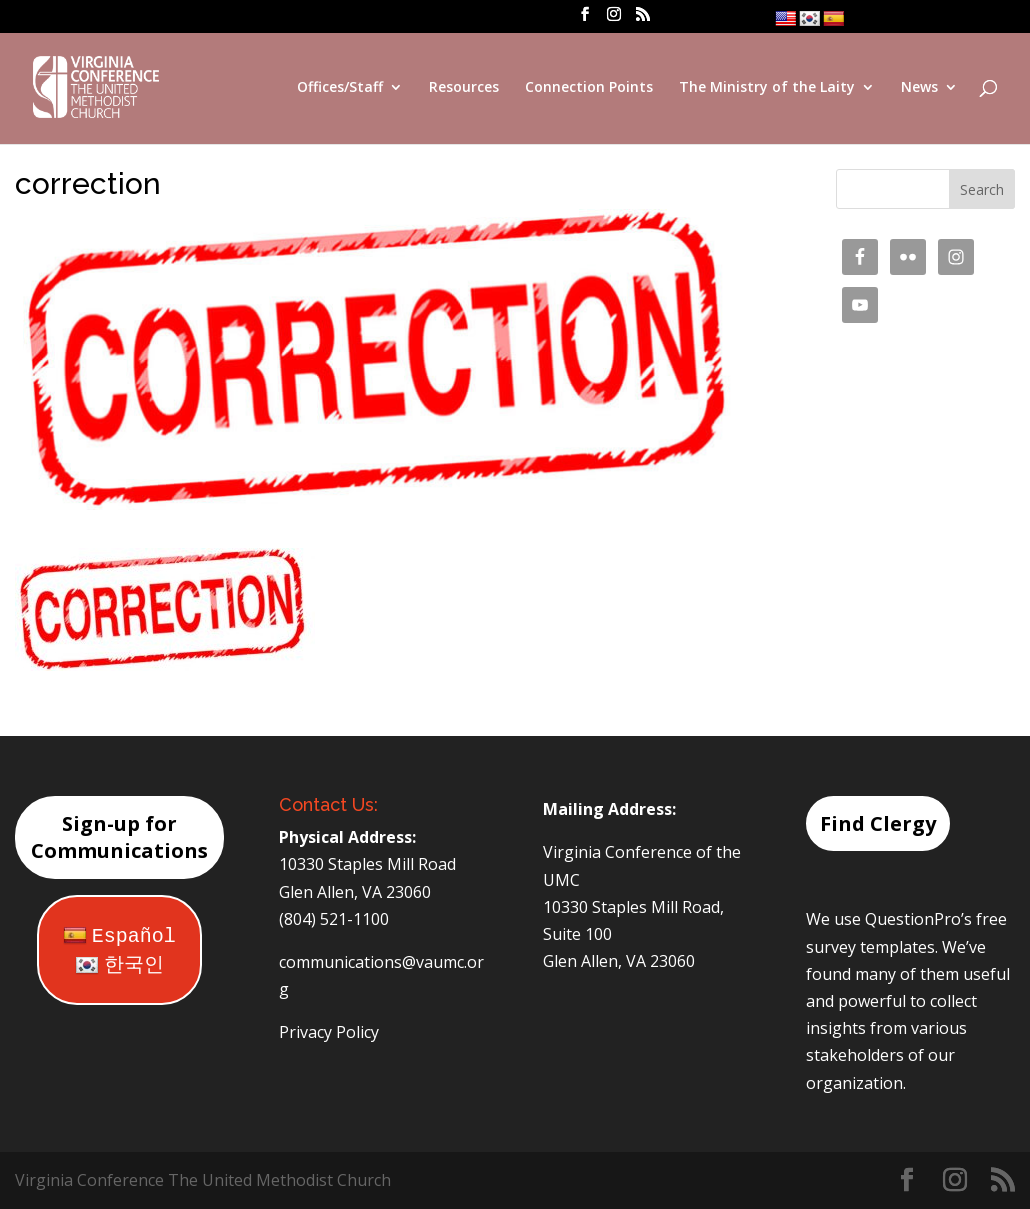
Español (119, 936)
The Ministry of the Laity (767, 88)
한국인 (119, 965)
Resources (464, 88)
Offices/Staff (340, 88)
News (919, 88)
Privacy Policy (329, 1032)
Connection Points (589, 88)
